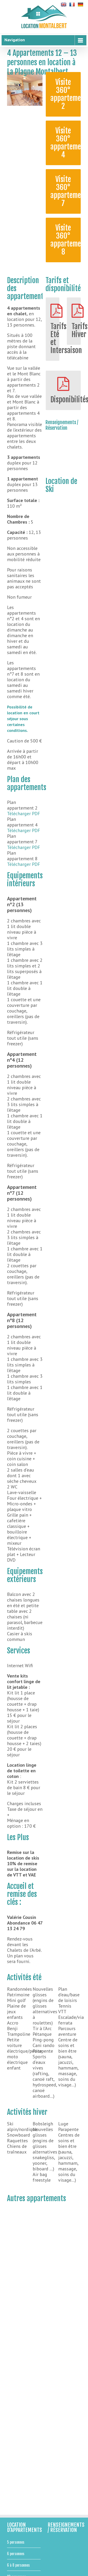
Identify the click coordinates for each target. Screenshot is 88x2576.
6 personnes (15, 2553)
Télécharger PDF (23, 813)
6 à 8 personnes (18, 2565)
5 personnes (15, 2542)
